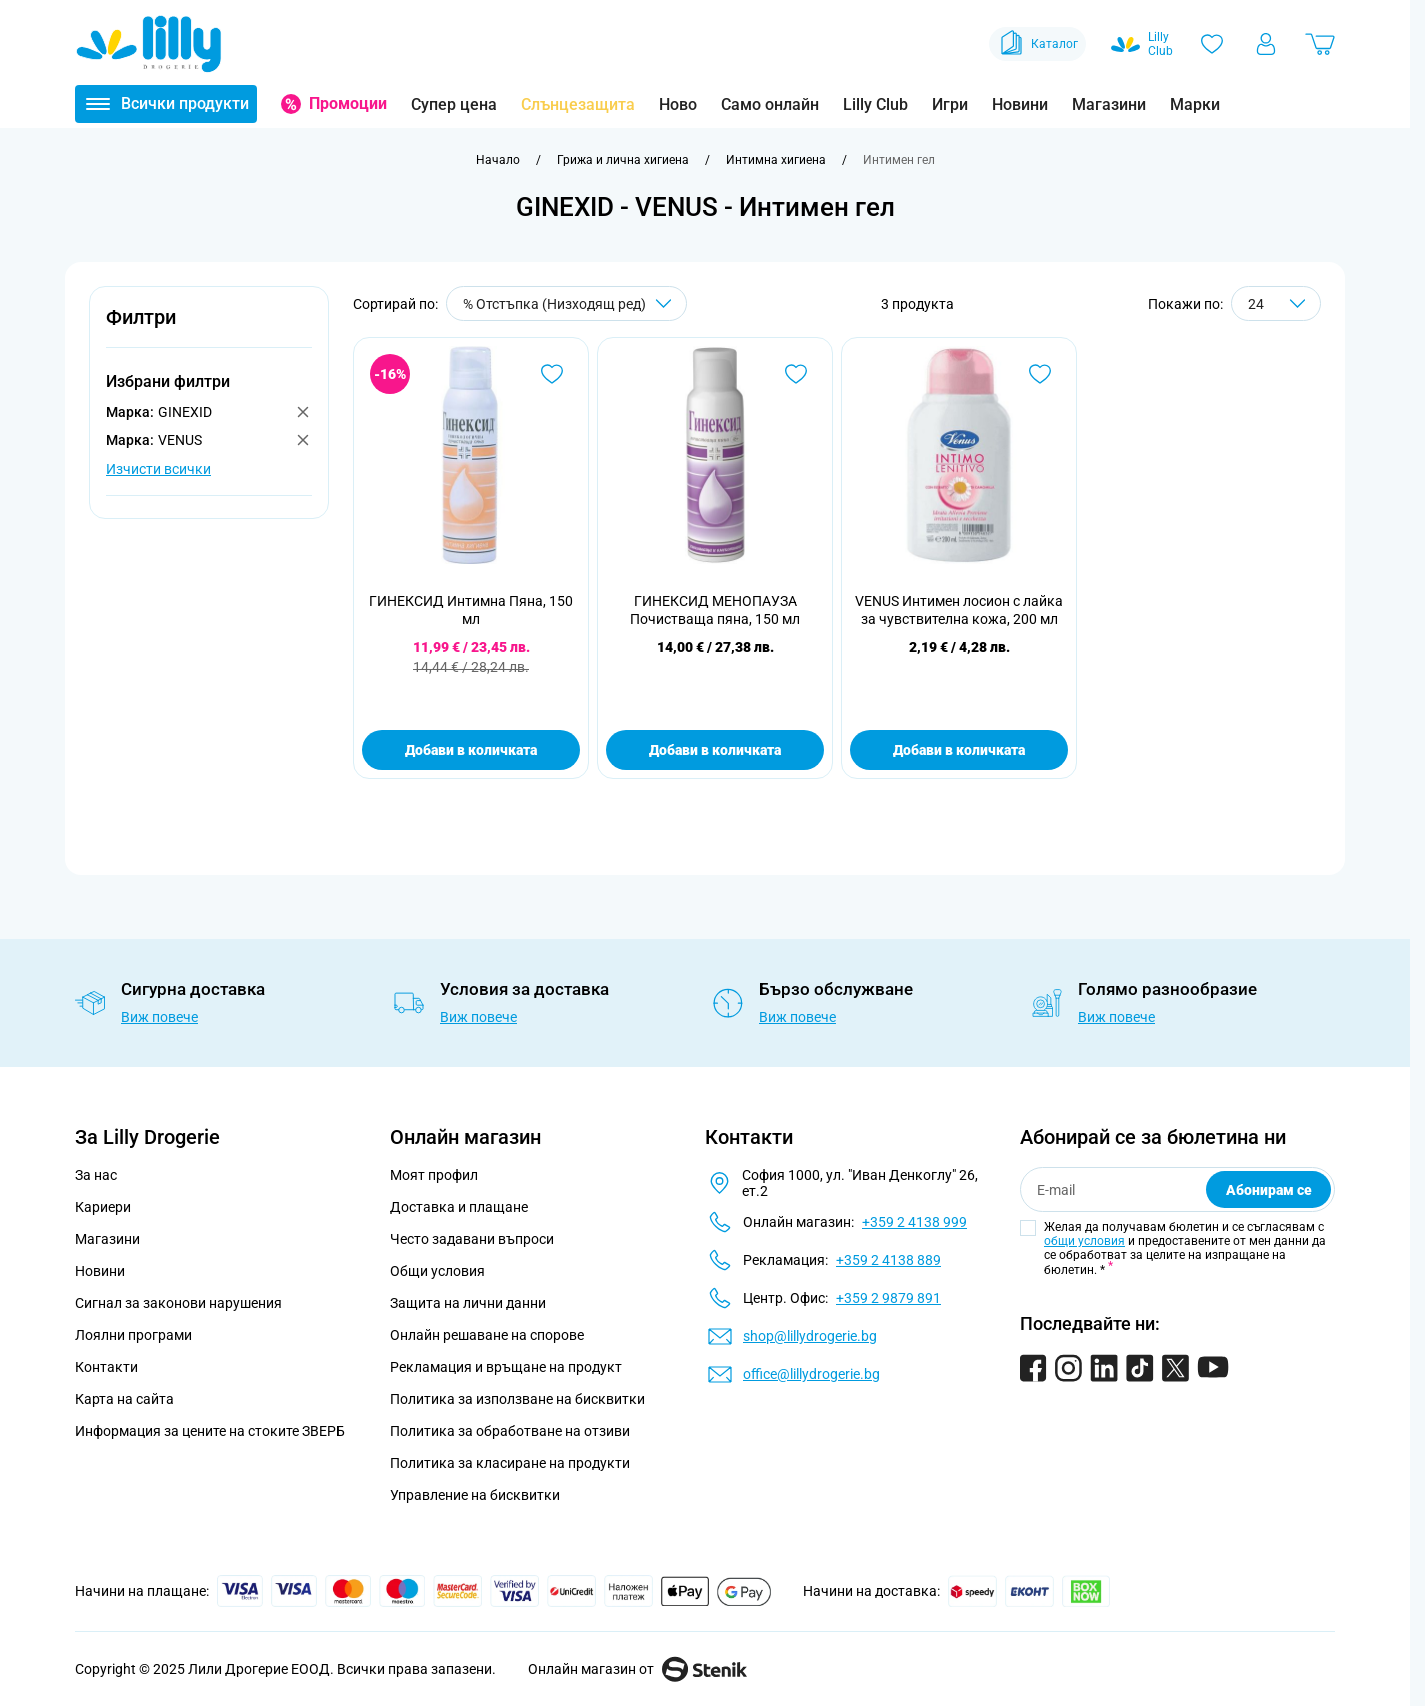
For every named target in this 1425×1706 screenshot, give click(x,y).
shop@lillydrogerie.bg (810, 1336)
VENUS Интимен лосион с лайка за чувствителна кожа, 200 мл (959, 610)
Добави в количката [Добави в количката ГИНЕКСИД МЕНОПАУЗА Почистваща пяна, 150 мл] (715, 750)
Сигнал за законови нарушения (178, 1303)
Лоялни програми (133, 1335)
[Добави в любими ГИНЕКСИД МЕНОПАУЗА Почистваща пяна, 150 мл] (796, 374)
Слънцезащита (578, 104)
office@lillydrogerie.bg (811, 1374)
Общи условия (437, 1271)
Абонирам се (1269, 1190)
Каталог (1037, 44)
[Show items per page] (1276, 303)
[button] (209, 328)
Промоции (348, 103)
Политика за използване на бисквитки (517, 1399)
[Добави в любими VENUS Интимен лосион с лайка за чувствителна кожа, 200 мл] (1040, 374)
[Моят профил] (1266, 44)
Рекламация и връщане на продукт (507, 1367)
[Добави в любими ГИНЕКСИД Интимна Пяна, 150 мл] (552, 374)
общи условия (1084, 1241)
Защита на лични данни (468, 1303)
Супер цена (454, 104)
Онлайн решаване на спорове (487, 1335)
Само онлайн (770, 104)
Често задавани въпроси (472, 1239)
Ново (678, 104)
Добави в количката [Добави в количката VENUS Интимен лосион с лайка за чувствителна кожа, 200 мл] (959, 750)
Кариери (103, 1207)
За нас (96, 1175)
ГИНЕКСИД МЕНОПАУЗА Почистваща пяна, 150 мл (715, 610)
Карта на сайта (124, 1399)
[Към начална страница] (498, 160)
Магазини (1109, 104)
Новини (1020, 104)
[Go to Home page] (149, 44)
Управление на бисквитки (475, 1495)
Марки (1195, 104)
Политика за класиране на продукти (510, 1463)
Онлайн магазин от (637, 1669)
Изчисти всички (158, 469)
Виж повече (159, 1017)
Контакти (106, 1367)
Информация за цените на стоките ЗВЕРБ (210, 1431)
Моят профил (434, 1175)
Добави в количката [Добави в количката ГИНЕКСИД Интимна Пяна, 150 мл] (471, 750)
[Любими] (1212, 44)
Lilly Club (875, 104)
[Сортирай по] (566, 303)
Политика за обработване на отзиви (510, 1431)
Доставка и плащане (459, 1207)
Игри (950, 104)
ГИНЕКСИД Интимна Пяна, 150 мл (471, 610)
